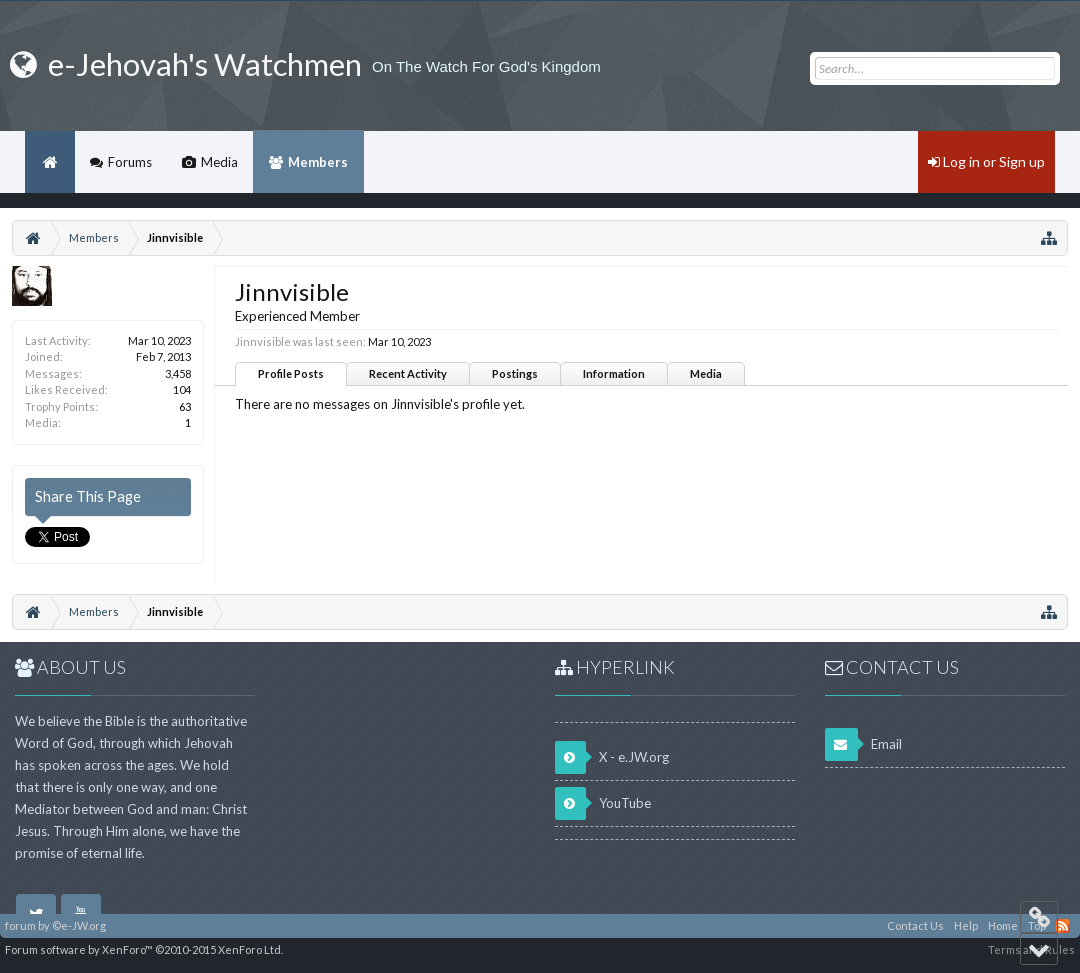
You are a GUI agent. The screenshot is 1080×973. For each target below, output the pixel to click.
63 (185, 406)
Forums (130, 162)
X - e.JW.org (612, 757)
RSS (1063, 926)
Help (966, 925)
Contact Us (915, 925)
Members (318, 162)
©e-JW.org (79, 925)
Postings (515, 373)
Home (50, 162)
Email (863, 744)
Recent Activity (408, 373)
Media (706, 373)
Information (614, 373)
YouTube (603, 803)
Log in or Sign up (986, 161)
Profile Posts (291, 373)
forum (20, 925)
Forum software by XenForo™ (144, 949)
